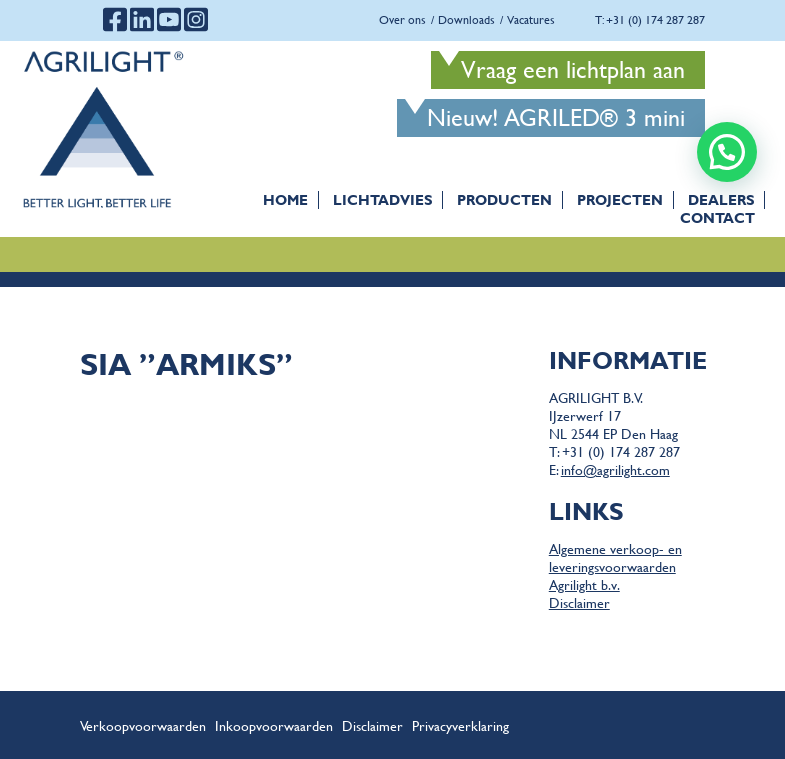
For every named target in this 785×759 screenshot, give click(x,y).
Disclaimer (579, 602)
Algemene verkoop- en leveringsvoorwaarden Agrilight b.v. (615, 566)
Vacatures (531, 19)
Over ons (402, 19)
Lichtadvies (382, 199)
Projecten (620, 199)
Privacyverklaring (460, 725)
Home (285, 199)
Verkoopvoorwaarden (143, 725)
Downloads (466, 19)
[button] (727, 152)
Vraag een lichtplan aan (573, 69)
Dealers (721, 199)
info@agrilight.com (615, 469)
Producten (504, 199)
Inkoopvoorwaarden (274, 725)
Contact (717, 217)
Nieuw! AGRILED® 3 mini (556, 117)
